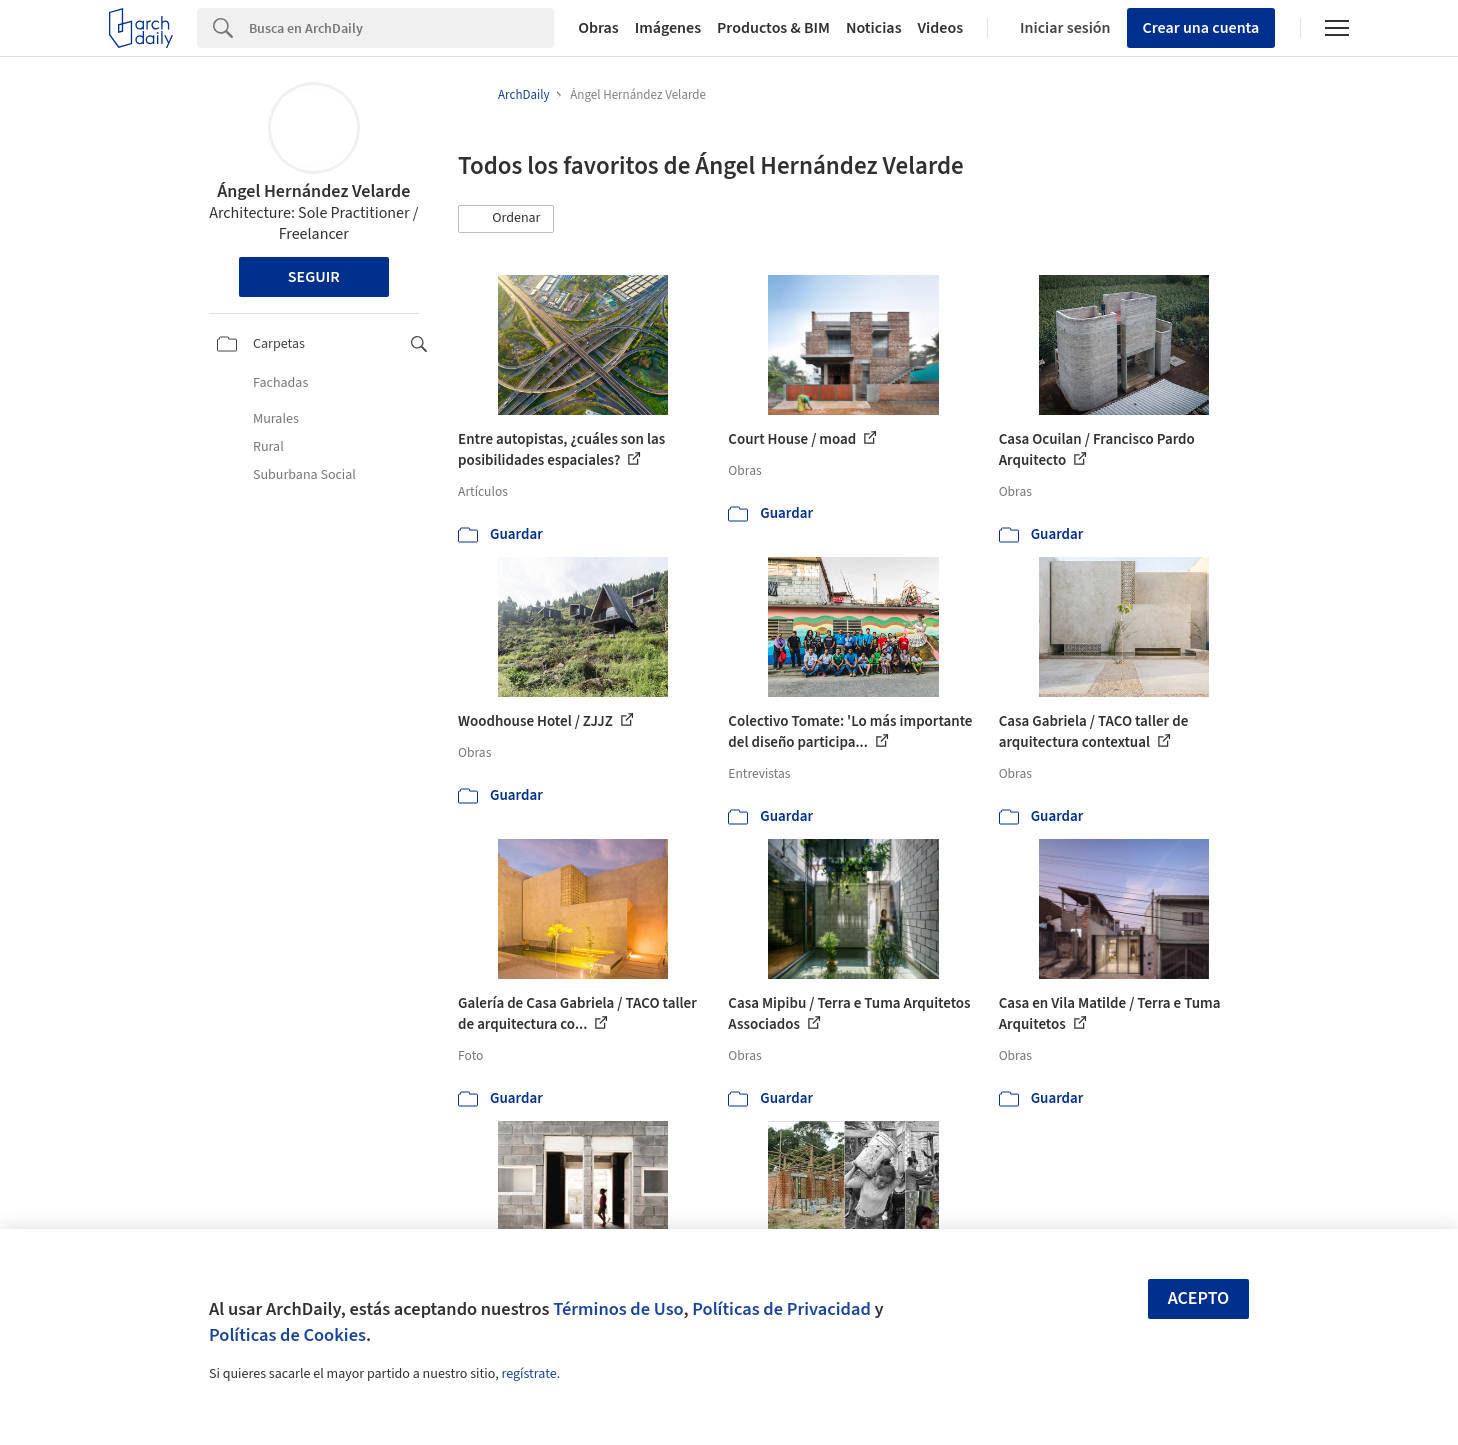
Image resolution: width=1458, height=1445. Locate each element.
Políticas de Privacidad (781, 1309)
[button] (506, 219)
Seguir (314, 277)
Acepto (1199, 1298)
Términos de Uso (618, 1309)
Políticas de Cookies (287, 1335)
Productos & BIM (773, 28)
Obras (598, 28)
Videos (941, 28)
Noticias (874, 28)
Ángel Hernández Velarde (313, 191)
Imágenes (668, 28)
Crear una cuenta (1201, 28)
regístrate (528, 1374)
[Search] (401, 28)
